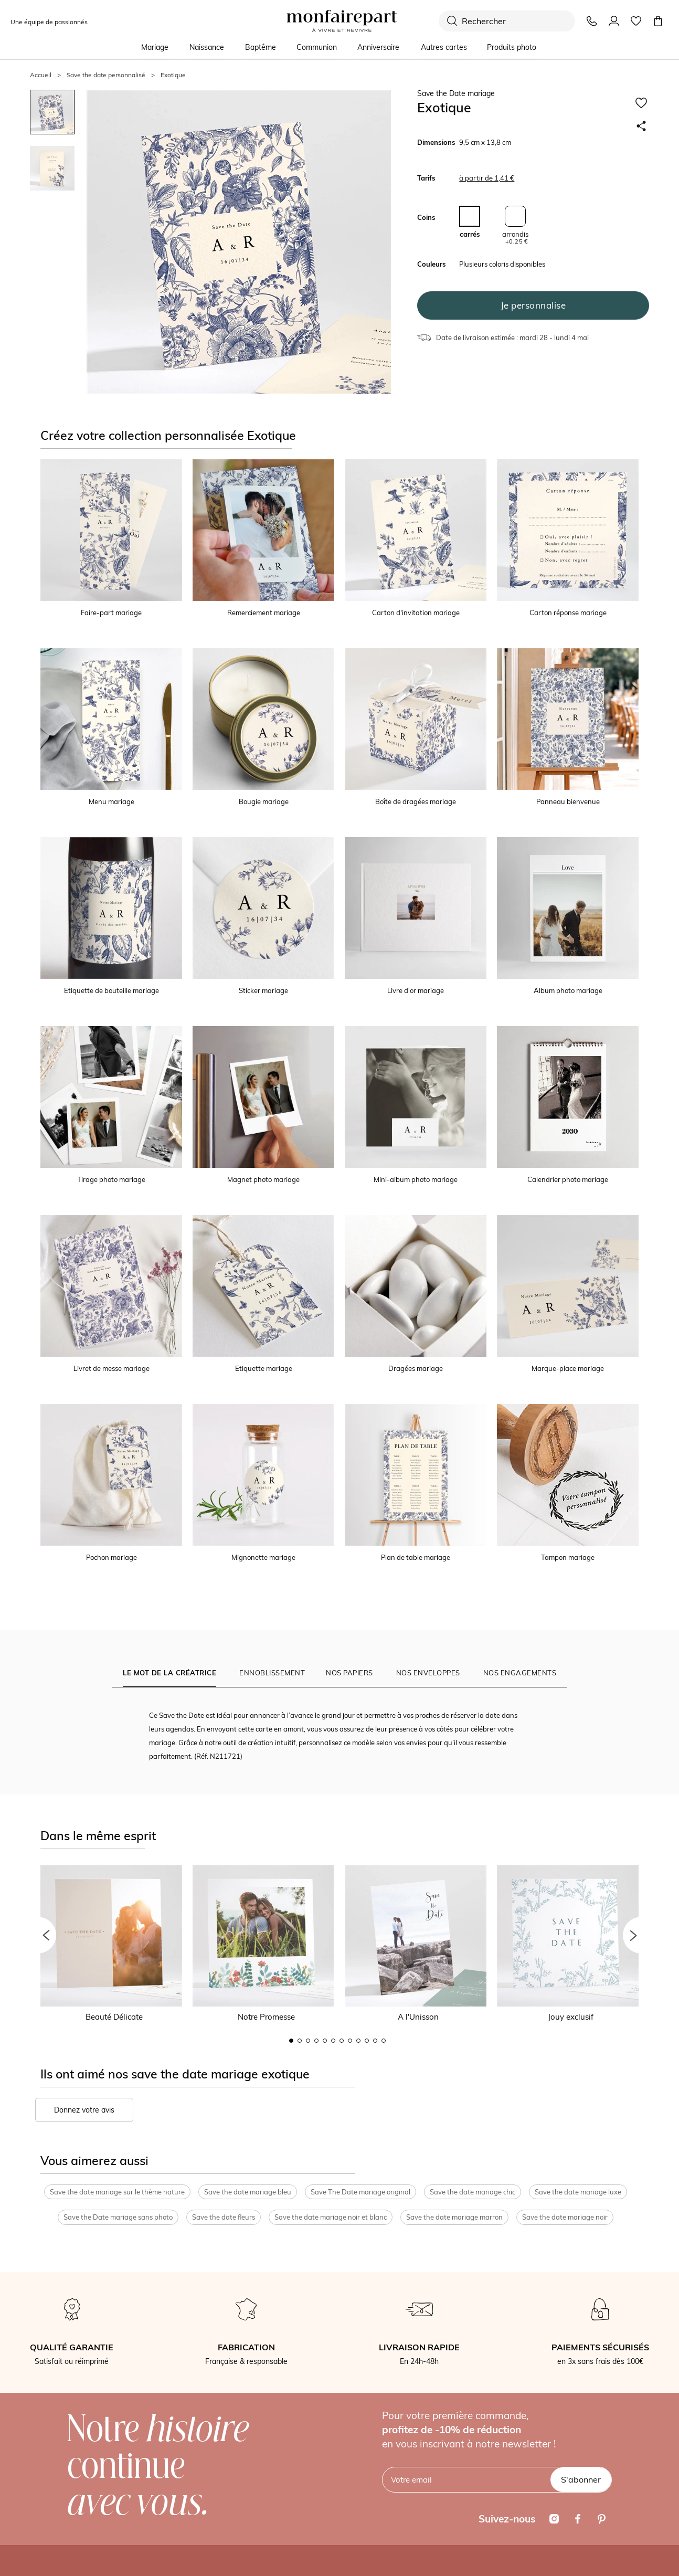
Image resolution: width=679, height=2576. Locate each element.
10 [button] (367, 2041)
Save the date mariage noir (565, 2217)
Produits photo (511, 47)
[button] (37, 1935)
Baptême (260, 47)
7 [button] (342, 2041)
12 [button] (383, 2041)
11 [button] (375, 2041)
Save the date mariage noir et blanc (330, 2217)
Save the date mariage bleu (247, 2192)
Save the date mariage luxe (578, 2192)
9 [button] (358, 2041)
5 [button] (325, 2041)
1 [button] (291, 2041)
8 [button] (350, 2041)
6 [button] (333, 2041)
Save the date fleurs (223, 2217)
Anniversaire (378, 47)
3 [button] (308, 2041)
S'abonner (581, 2479)
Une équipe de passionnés (49, 22)
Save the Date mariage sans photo (118, 2217)
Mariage (154, 47)
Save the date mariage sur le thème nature (117, 2192)
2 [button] (300, 2041)
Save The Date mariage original (360, 2192)
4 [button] (316, 2041)
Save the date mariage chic (472, 2192)
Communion (316, 47)
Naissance (206, 47)
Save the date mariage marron (454, 2217)
